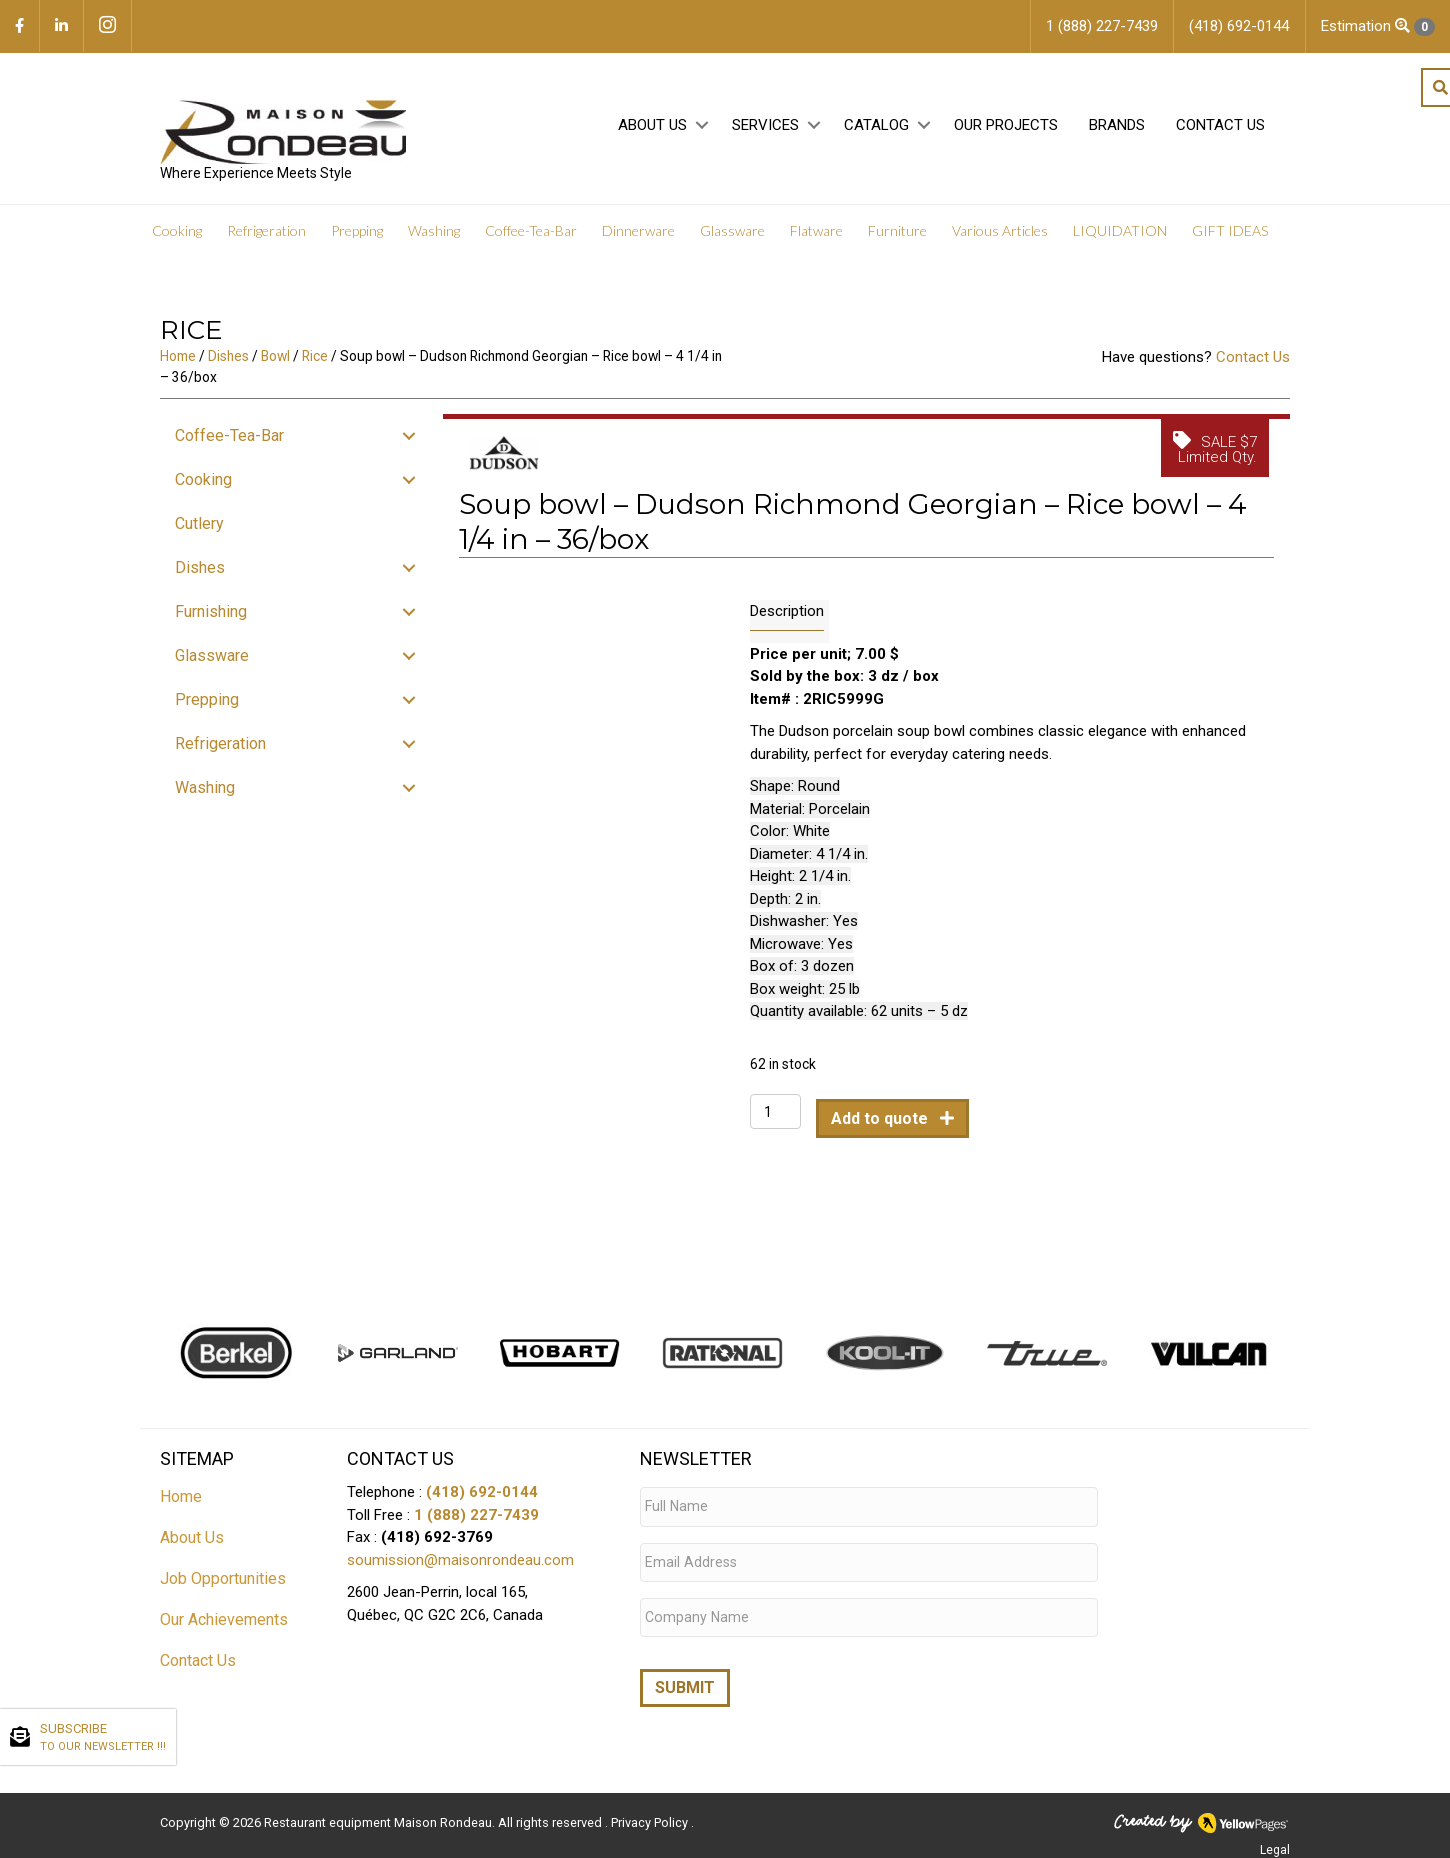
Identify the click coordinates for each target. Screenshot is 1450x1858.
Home (178, 365)
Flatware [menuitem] (816, 239)
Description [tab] (787, 620)
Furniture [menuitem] (897, 239)
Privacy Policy (651, 1813)
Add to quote (881, 1127)
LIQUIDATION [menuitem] (1120, 239)
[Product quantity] (775, 1120)
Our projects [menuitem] (1006, 131)
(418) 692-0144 (482, 1501)
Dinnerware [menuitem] (638, 239)
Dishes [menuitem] (200, 575)
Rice (315, 365)
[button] (701, 131)
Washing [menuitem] (434, 239)
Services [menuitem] (765, 131)
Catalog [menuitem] (876, 131)
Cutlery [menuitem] (199, 531)
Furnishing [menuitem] (211, 619)
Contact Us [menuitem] (1220, 131)
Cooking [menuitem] (177, 239)
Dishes (228, 365)
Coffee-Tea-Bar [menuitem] (531, 239)
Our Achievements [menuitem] (224, 1628)
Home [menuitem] (181, 1505)
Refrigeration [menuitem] (266, 239)
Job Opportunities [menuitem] (223, 1587)
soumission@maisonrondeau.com (460, 1568)
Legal (1275, 1841)
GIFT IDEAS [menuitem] (1230, 239)
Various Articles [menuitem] (1000, 239)
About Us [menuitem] (652, 131)
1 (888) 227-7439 (476, 1523)
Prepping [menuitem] (357, 239)
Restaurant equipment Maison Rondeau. (379, 1813)
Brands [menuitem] (1117, 131)
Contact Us (1253, 366)
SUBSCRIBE (103, 1738)
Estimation (1378, 26)
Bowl (275, 365)
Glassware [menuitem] (732, 239)
